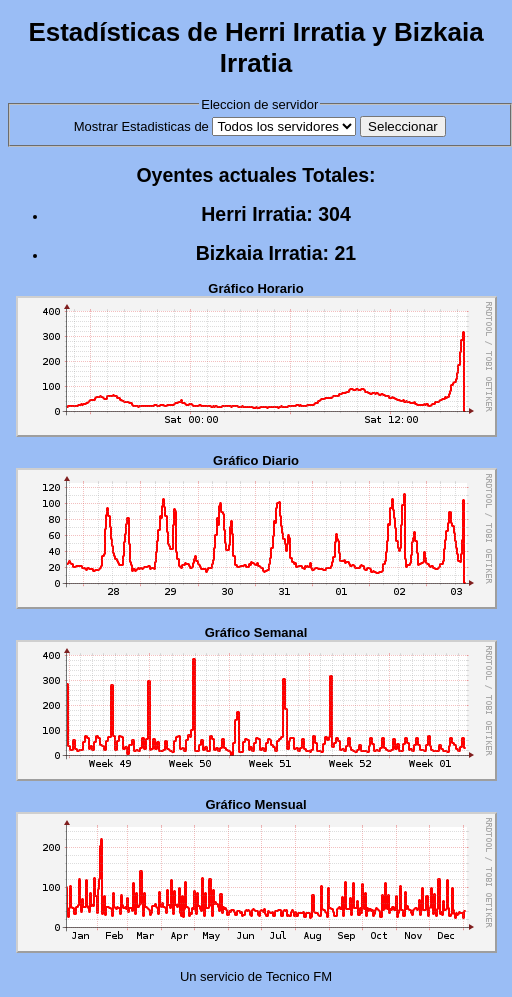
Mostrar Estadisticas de (141, 126)
